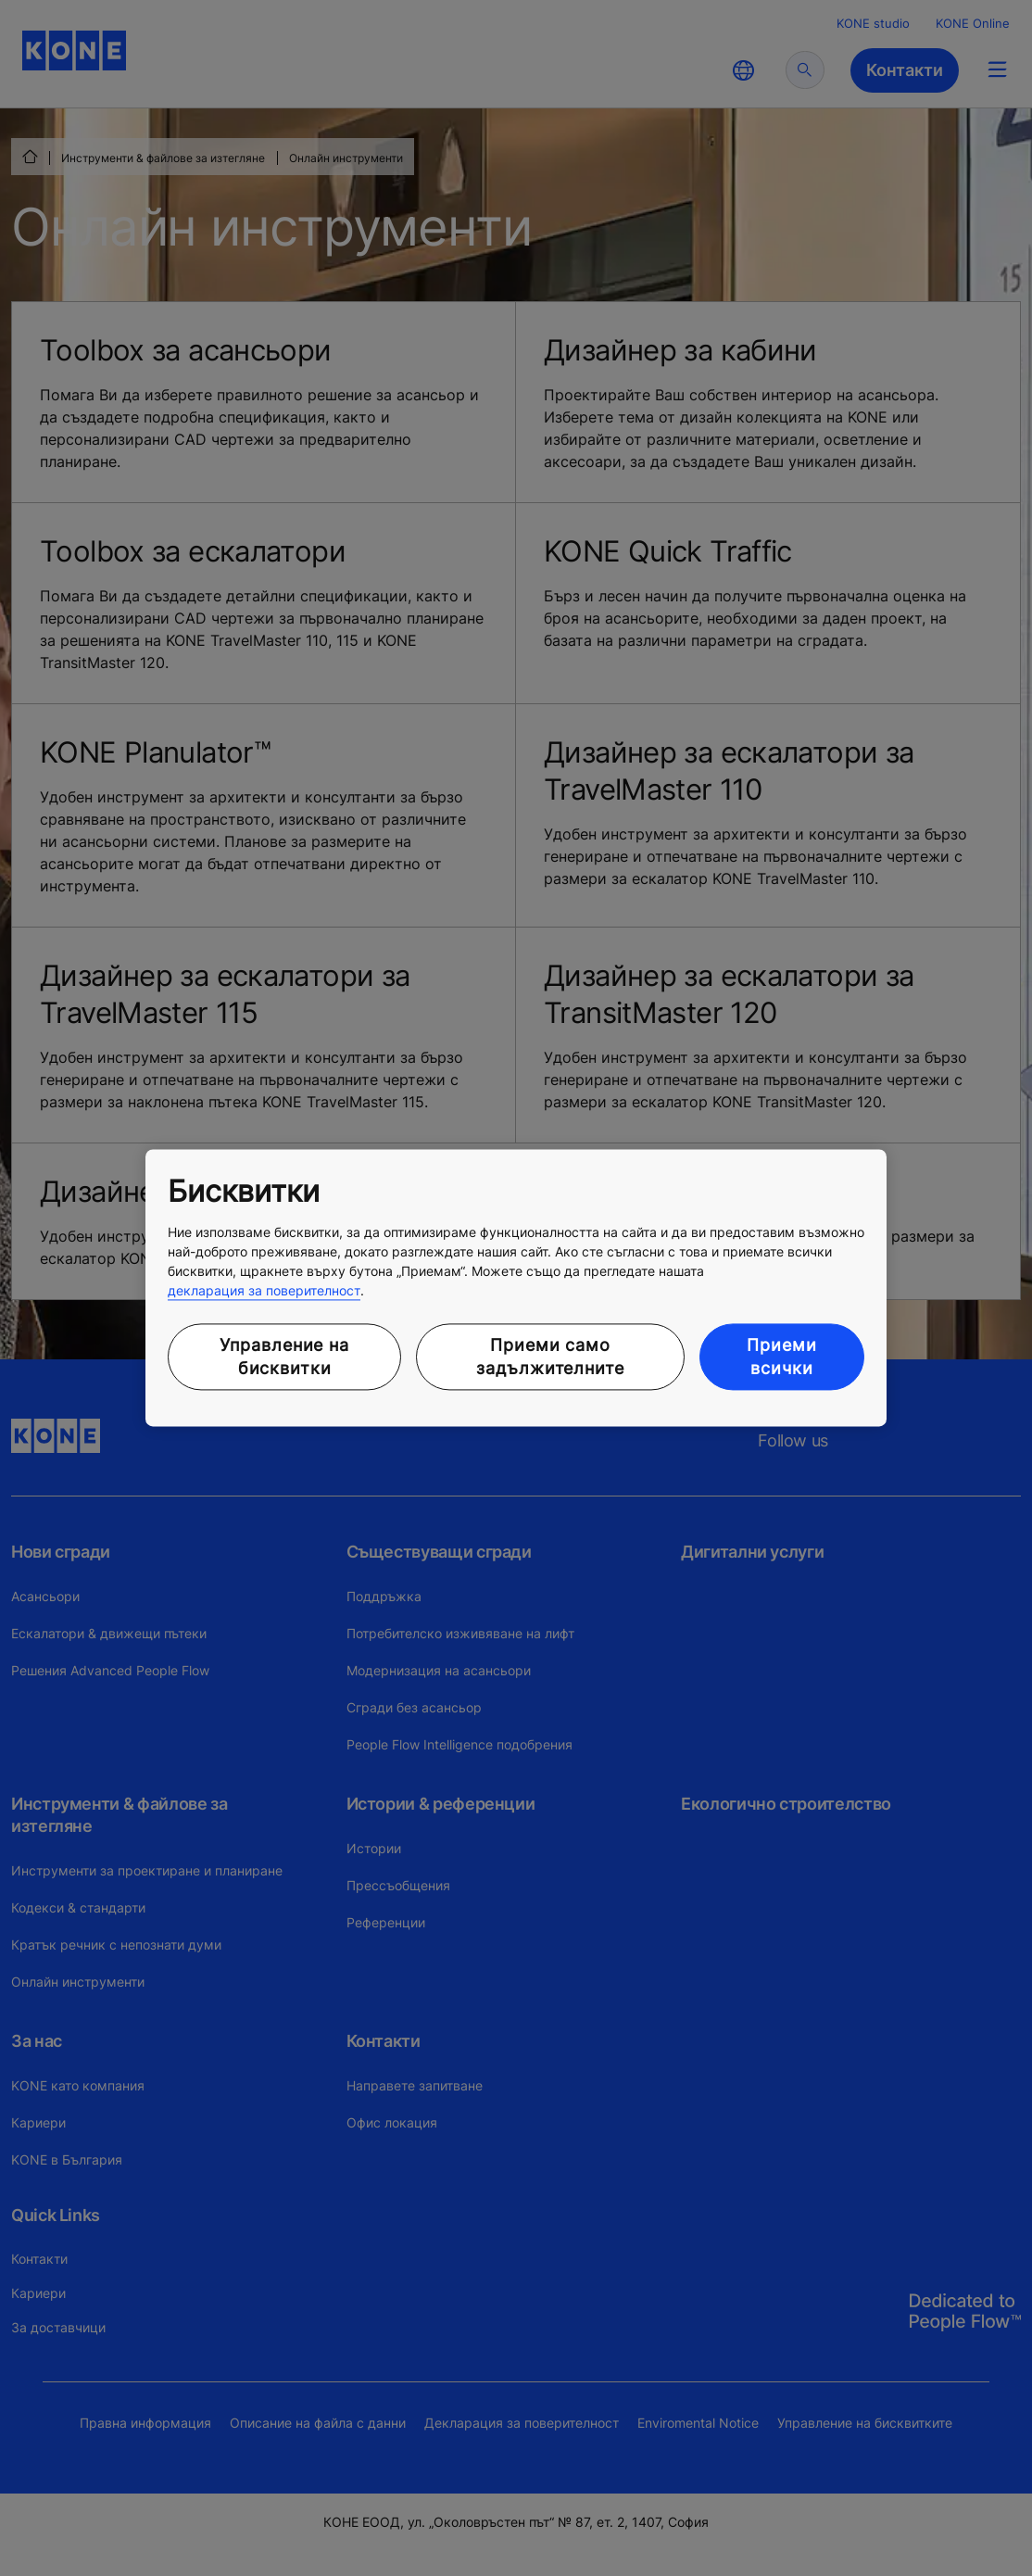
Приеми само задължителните (550, 1356)
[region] (516, 1287)
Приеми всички (781, 1356)
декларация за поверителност (264, 1290)
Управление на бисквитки (284, 1356)
